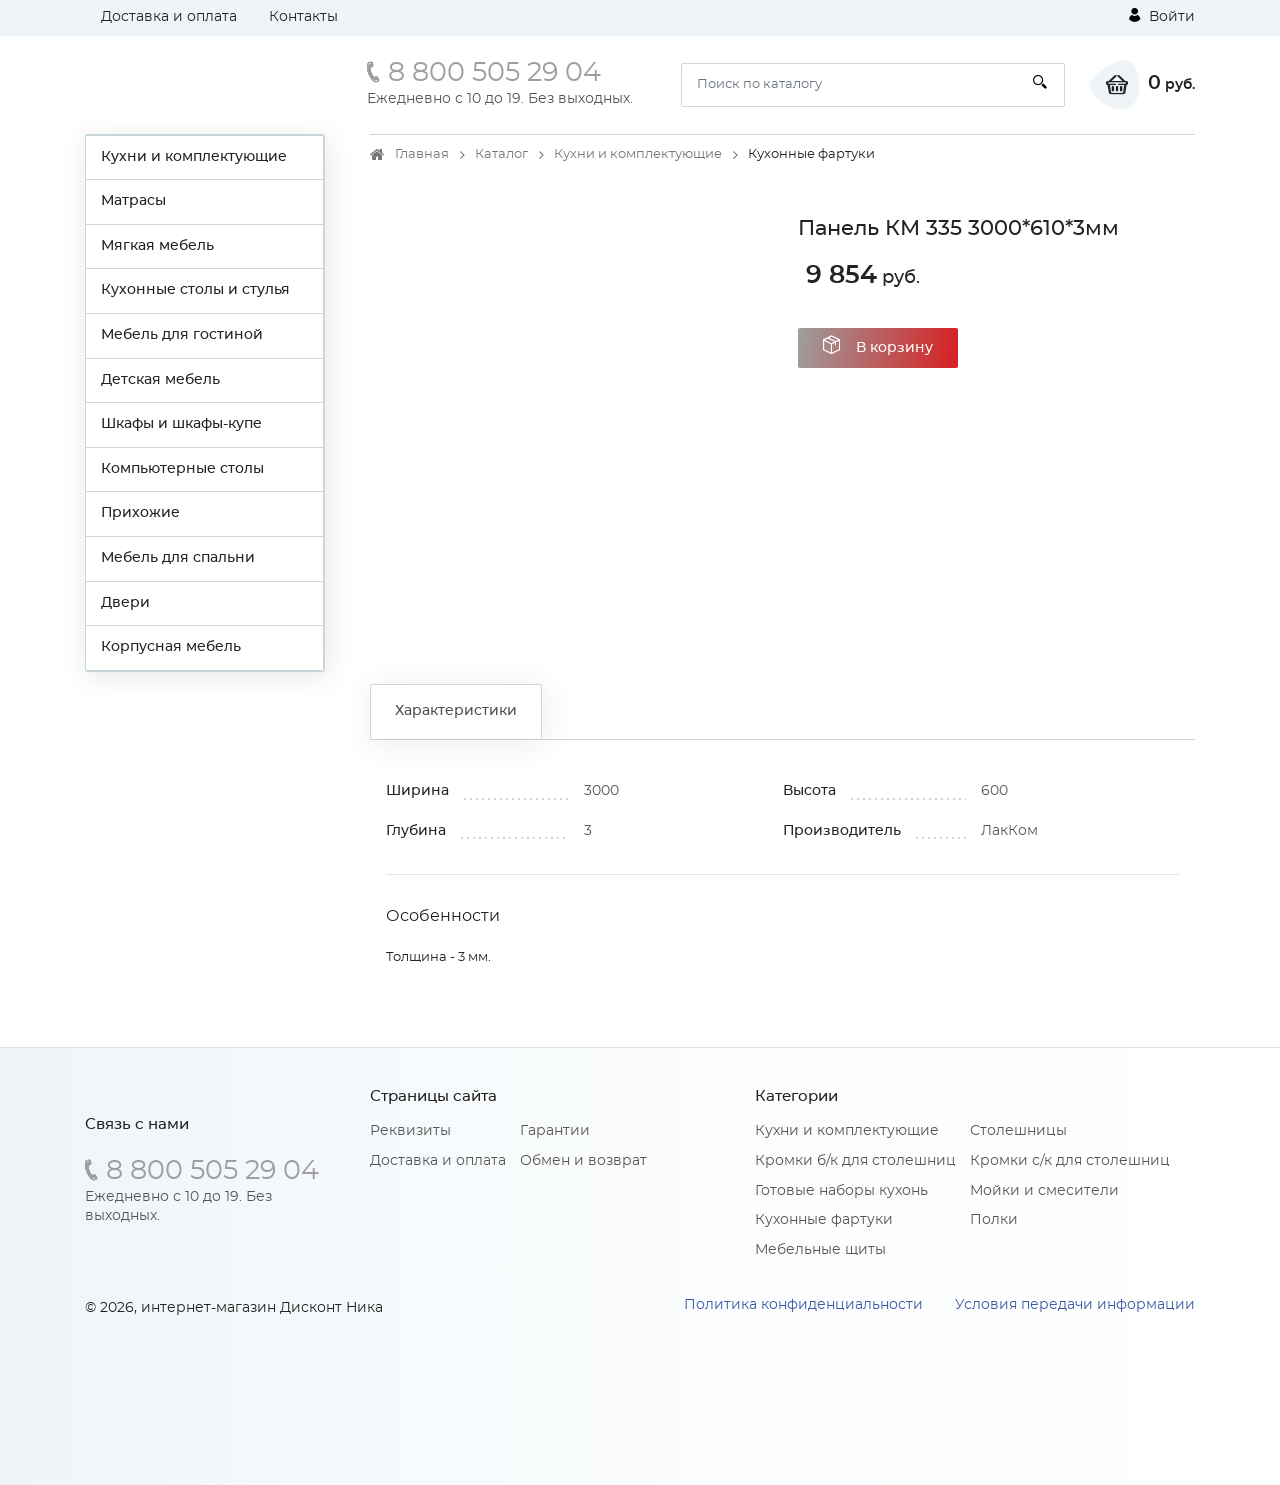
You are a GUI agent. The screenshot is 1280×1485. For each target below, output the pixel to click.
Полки (994, 1220)
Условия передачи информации (1075, 1305)
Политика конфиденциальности (803, 1305)
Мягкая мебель (157, 246)
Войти (1162, 16)
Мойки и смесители (1044, 1191)
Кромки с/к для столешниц (1070, 1161)
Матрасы (133, 201)
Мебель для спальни (178, 558)
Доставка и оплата (169, 17)
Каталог (501, 154)
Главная (422, 154)
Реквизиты (410, 1131)
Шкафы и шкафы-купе (181, 424)
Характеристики (456, 711)
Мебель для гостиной (182, 335)
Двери (125, 603)
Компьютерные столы (182, 469)
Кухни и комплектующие (194, 157)
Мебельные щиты (820, 1250)
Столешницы (1018, 1131)
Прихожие (140, 513)
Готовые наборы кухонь (841, 1191)
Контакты (303, 17)
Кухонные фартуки (824, 1220)
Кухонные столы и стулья (195, 290)
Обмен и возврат (583, 1161)
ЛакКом (1009, 831)
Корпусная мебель (171, 647)
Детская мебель (160, 380)
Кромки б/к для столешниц (855, 1161)
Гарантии (555, 1131)
